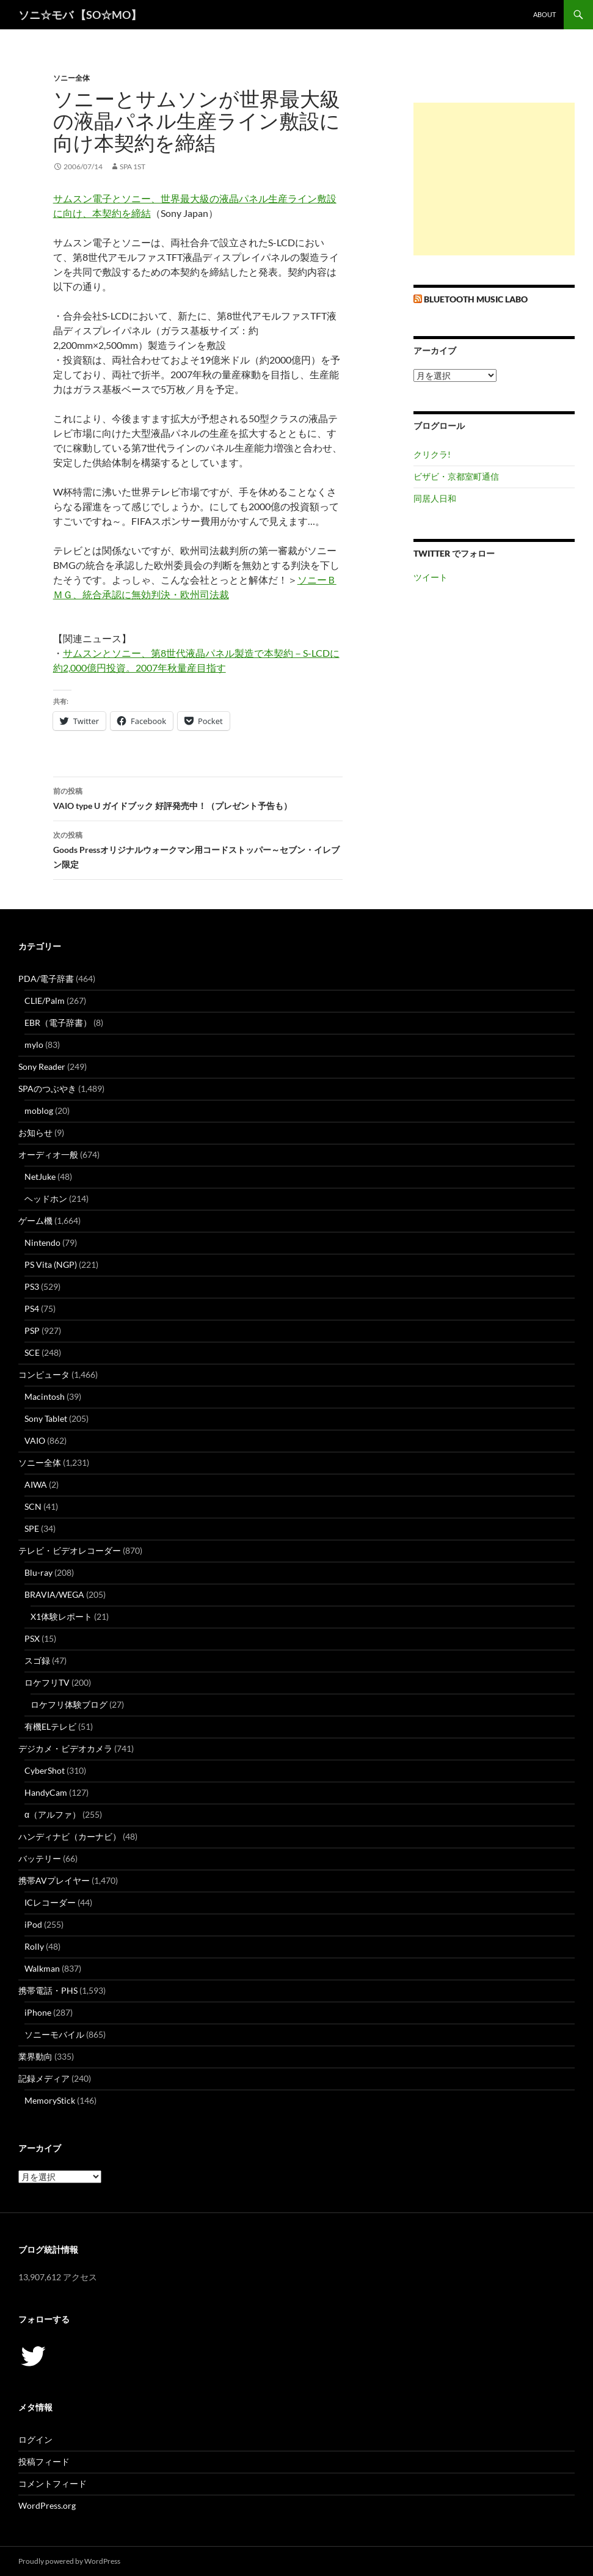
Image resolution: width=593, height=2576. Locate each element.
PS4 (31, 1308)
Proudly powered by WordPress (69, 2561)
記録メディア (44, 2078)
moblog (38, 1110)
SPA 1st (132, 166)
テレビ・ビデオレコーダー (69, 1550)
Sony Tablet (45, 1418)
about (544, 14)
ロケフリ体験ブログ (69, 1704)
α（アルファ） (52, 1814)
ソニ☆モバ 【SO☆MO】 (80, 14)
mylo (33, 1044)
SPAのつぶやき (47, 1088)
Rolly (34, 1946)
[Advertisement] (494, 179)
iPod (33, 1924)
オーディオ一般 (48, 1154)
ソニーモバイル (54, 2034)
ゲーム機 (35, 1220)
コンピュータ (44, 1374)
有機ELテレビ (50, 1726)
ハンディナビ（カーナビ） (69, 1836)
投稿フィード (44, 2461)
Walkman (42, 1968)
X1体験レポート (61, 1616)
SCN (33, 1506)
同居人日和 (434, 498)
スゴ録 (37, 1660)
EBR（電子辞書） (58, 1022)
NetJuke (40, 1176)
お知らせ (35, 1132)
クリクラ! (432, 454)
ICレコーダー (50, 1902)
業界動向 (35, 2056)
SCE (32, 1352)
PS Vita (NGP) (50, 1264)
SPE (31, 1528)
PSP (32, 1330)
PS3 (31, 1286)
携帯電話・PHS (48, 1990)
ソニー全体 (71, 77)
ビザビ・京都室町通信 (456, 476)
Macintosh (44, 1396)
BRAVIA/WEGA (54, 1594)
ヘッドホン (45, 1198)
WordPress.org (47, 2505)
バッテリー (39, 1858)
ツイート (430, 577)
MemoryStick (49, 2100)
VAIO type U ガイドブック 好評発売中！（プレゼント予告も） (198, 797)
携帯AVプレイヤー (54, 1880)
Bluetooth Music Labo (476, 299)
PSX (32, 1638)
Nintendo (42, 1242)
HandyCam (45, 1792)
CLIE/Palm (44, 1000)
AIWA (35, 1484)
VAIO (34, 1440)
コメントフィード (52, 2483)
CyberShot (44, 1770)
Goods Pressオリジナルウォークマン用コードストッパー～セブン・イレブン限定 (198, 848)
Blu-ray (38, 1572)
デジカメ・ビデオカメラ (65, 1748)
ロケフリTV (47, 1682)
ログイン (35, 2439)
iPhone (37, 2012)
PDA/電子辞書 (46, 978)
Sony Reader (41, 1066)
